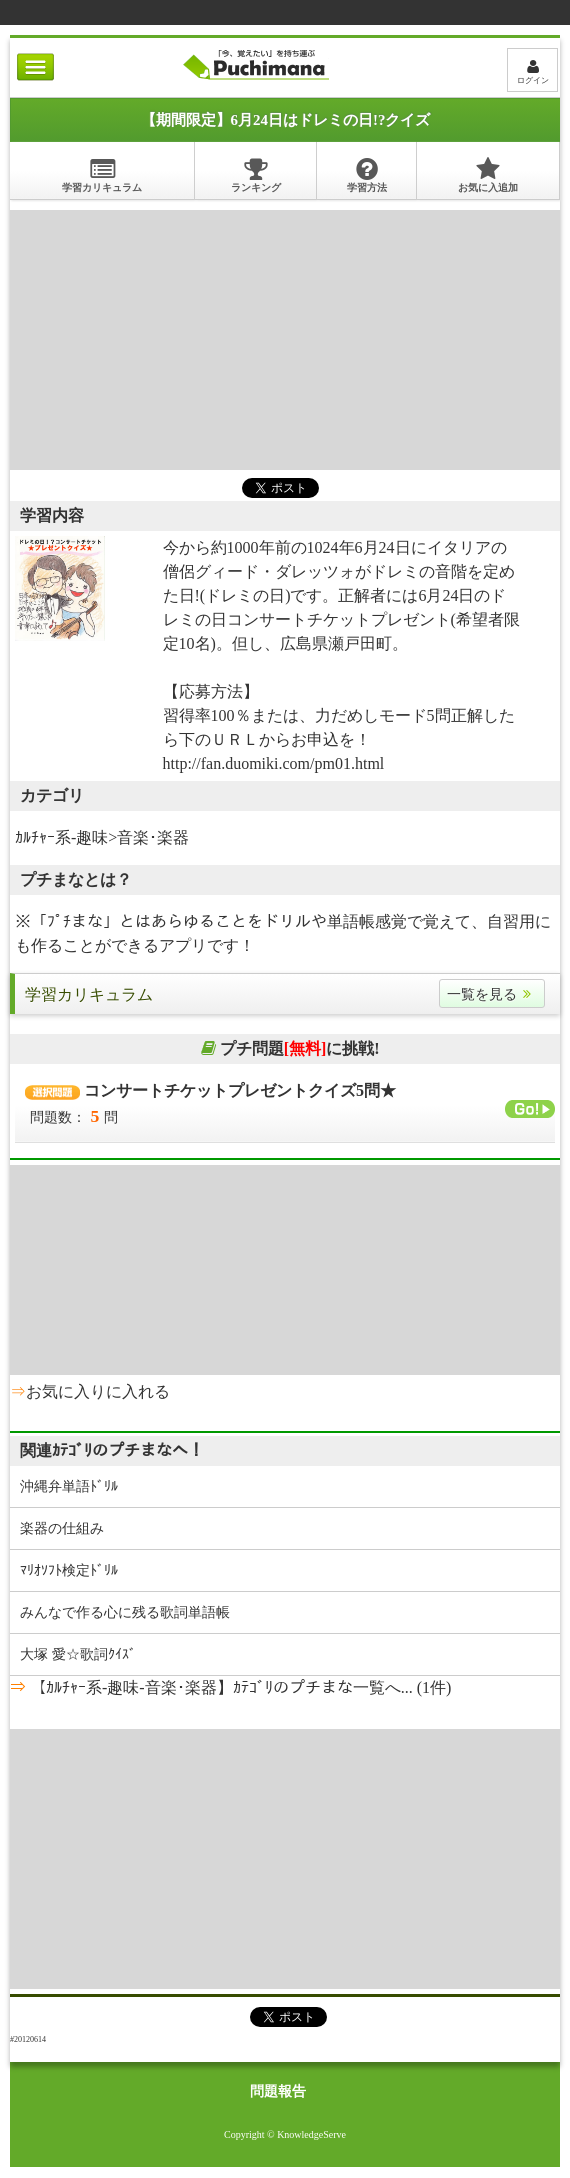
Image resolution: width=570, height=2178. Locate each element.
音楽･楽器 (153, 837)
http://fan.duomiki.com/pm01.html (274, 763)
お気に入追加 (488, 174)
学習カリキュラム (102, 174)
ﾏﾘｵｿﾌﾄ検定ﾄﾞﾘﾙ (69, 1570)
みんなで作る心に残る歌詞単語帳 (125, 1612)
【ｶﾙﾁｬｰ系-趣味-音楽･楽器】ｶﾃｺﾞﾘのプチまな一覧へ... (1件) (238, 1687)
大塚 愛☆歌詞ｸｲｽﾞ (78, 1654)
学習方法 (367, 174)
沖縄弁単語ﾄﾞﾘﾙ (69, 1486)
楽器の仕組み (62, 1528)
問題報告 (278, 2091)
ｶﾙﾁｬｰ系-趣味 (61, 837)
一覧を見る (492, 994)
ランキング (256, 174)
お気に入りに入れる (98, 1391)
